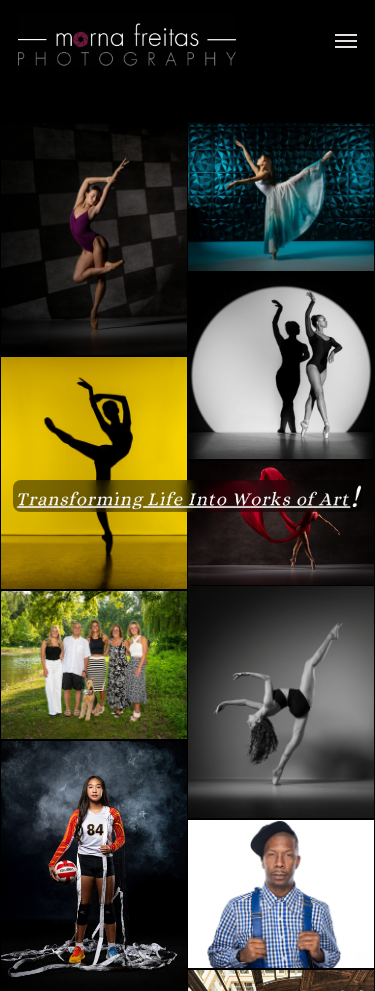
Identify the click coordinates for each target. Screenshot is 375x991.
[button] (346, 40)
